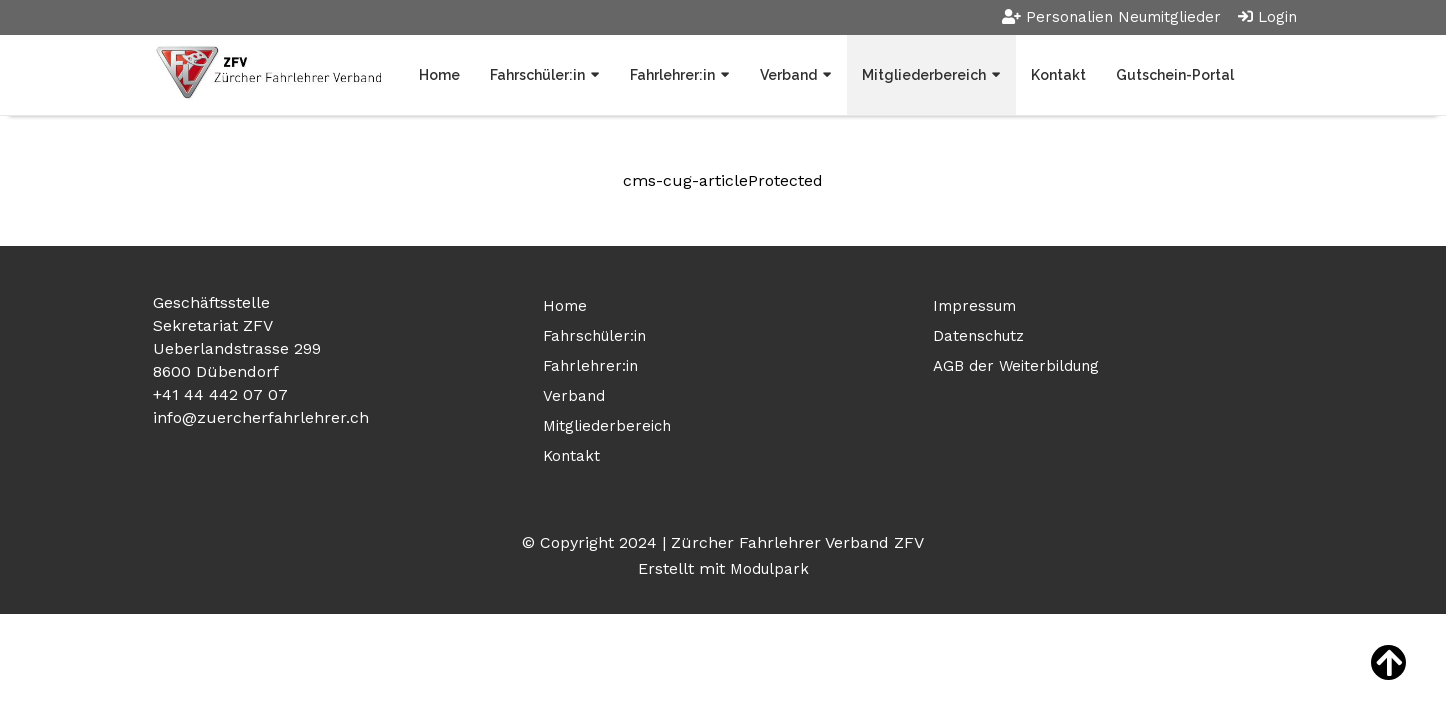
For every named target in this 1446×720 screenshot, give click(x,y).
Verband (788, 75)
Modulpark (769, 569)
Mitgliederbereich (924, 75)
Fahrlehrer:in (672, 75)
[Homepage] (267, 74)
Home (439, 75)
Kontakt (1058, 75)
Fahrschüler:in (537, 75)
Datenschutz (978, 336)
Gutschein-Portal (1175, 75)
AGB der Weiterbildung (1016, 366)
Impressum (974, 306)
